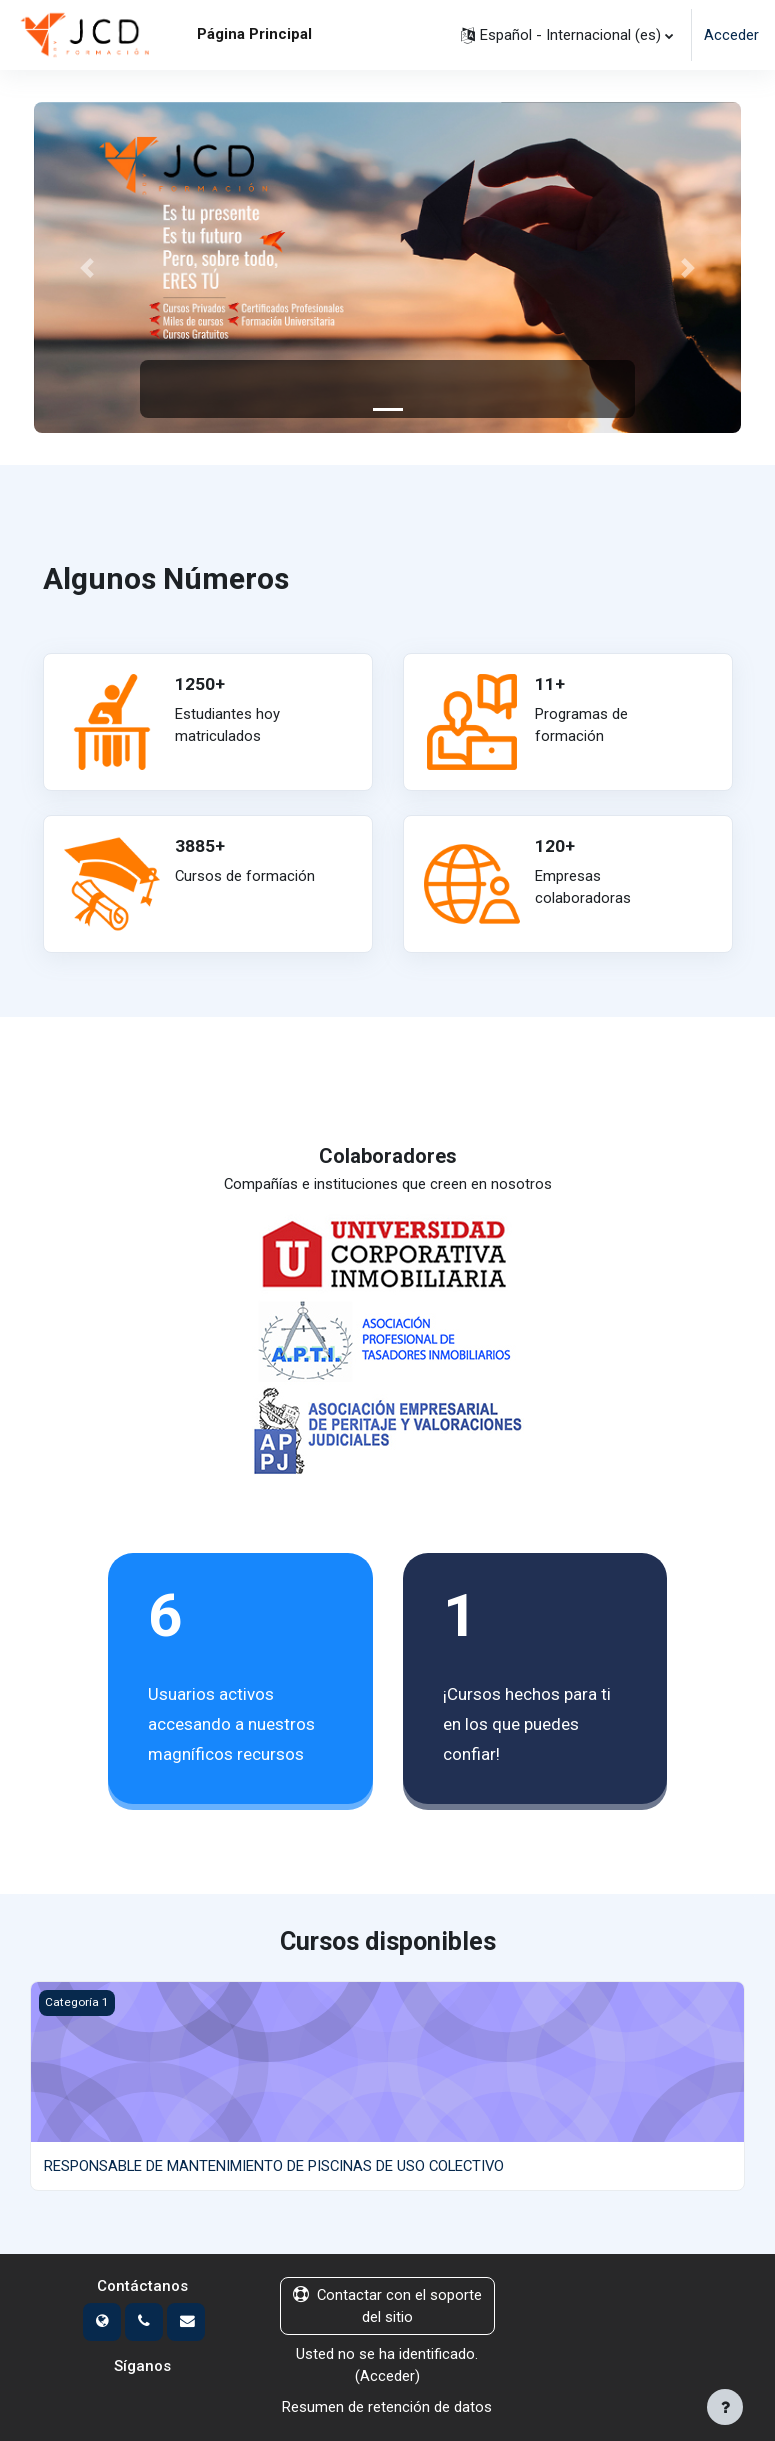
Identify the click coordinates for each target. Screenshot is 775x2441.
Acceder (731, 35)
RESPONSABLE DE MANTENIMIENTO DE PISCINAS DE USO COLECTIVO (274, 2166)
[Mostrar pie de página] (725, 2407)
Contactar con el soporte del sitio (387, 2306)
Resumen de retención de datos (387, 2407)
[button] (567, 35)
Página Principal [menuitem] (254, 34)
